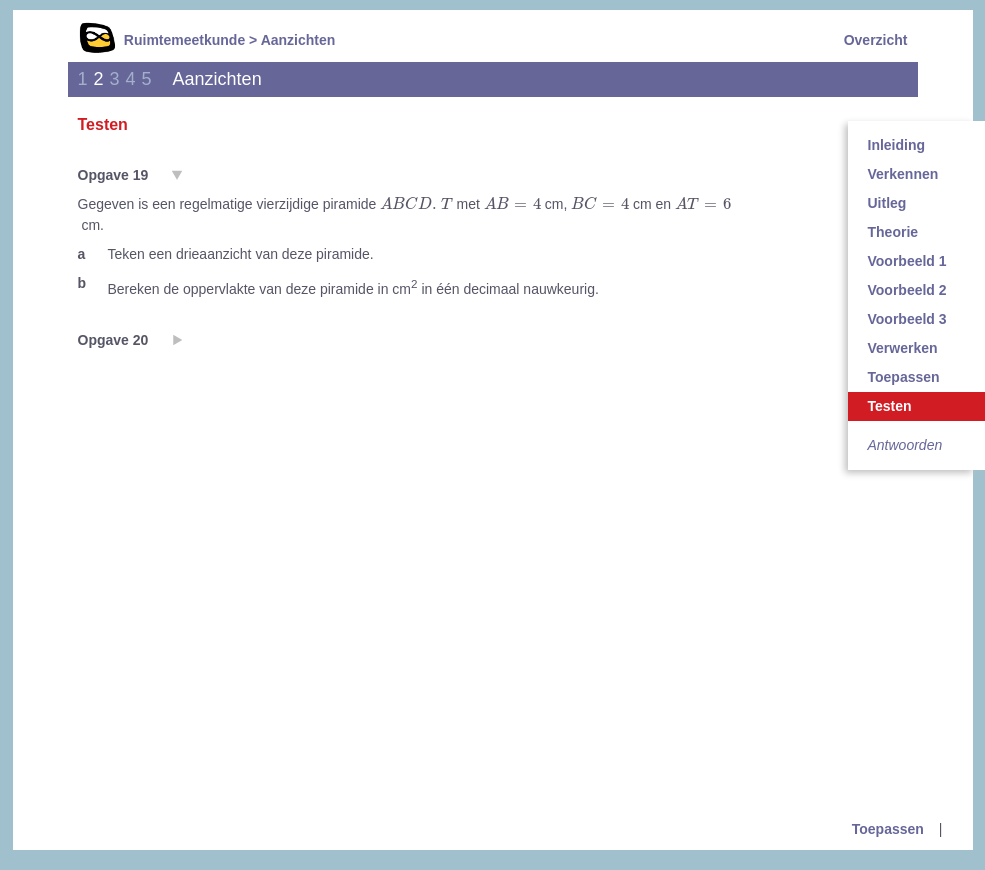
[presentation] (416, 203)
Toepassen (888, 829)
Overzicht (876, 40)
